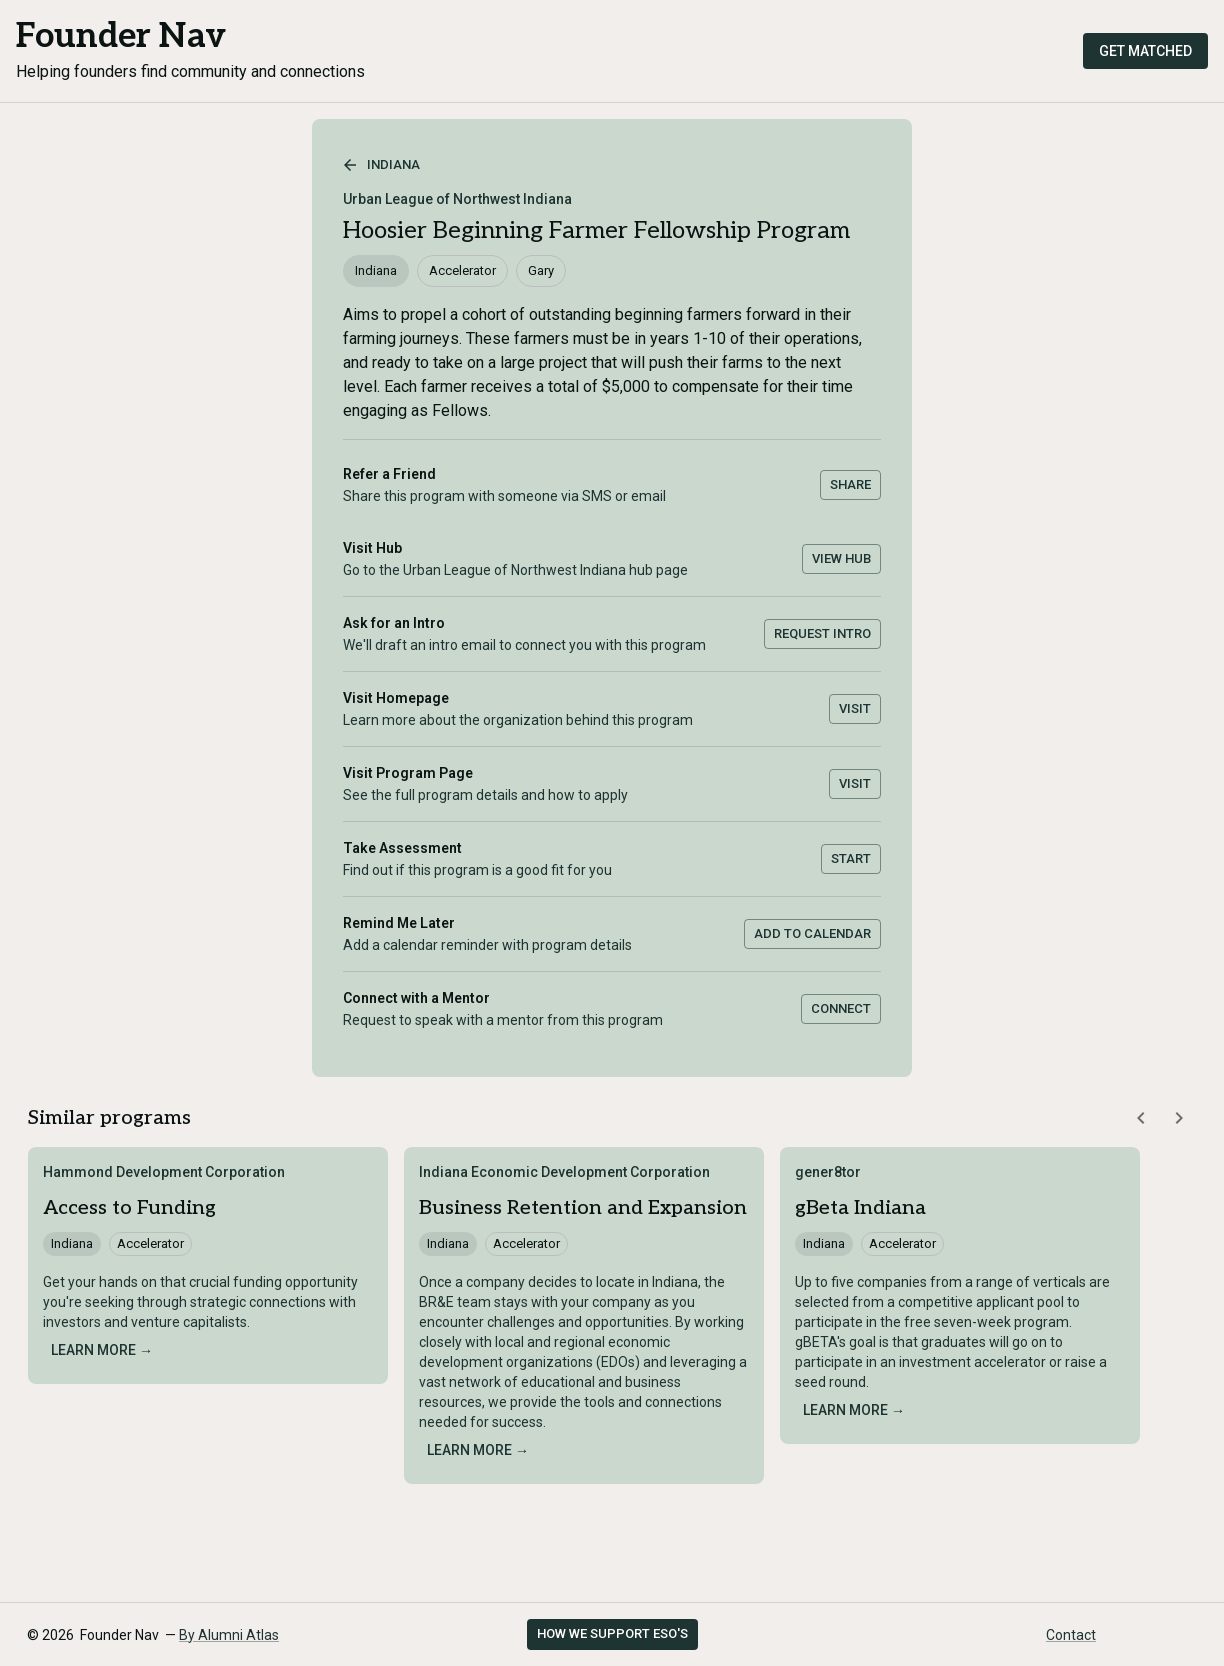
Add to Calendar (812, 933)
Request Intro (822, 633)
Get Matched (1145, 51)
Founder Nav (121, 36)
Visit (855, 708)
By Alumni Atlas (229, 1635)
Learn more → (102, 1350)
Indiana (381, 165)
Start (851, 858)
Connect (841, 1008)
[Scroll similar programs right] (1179, 1118)
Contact (1071, 1635)
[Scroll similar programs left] (1141, 1118)
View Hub (841, 558)
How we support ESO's (612, 1633)
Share (850, 484)
